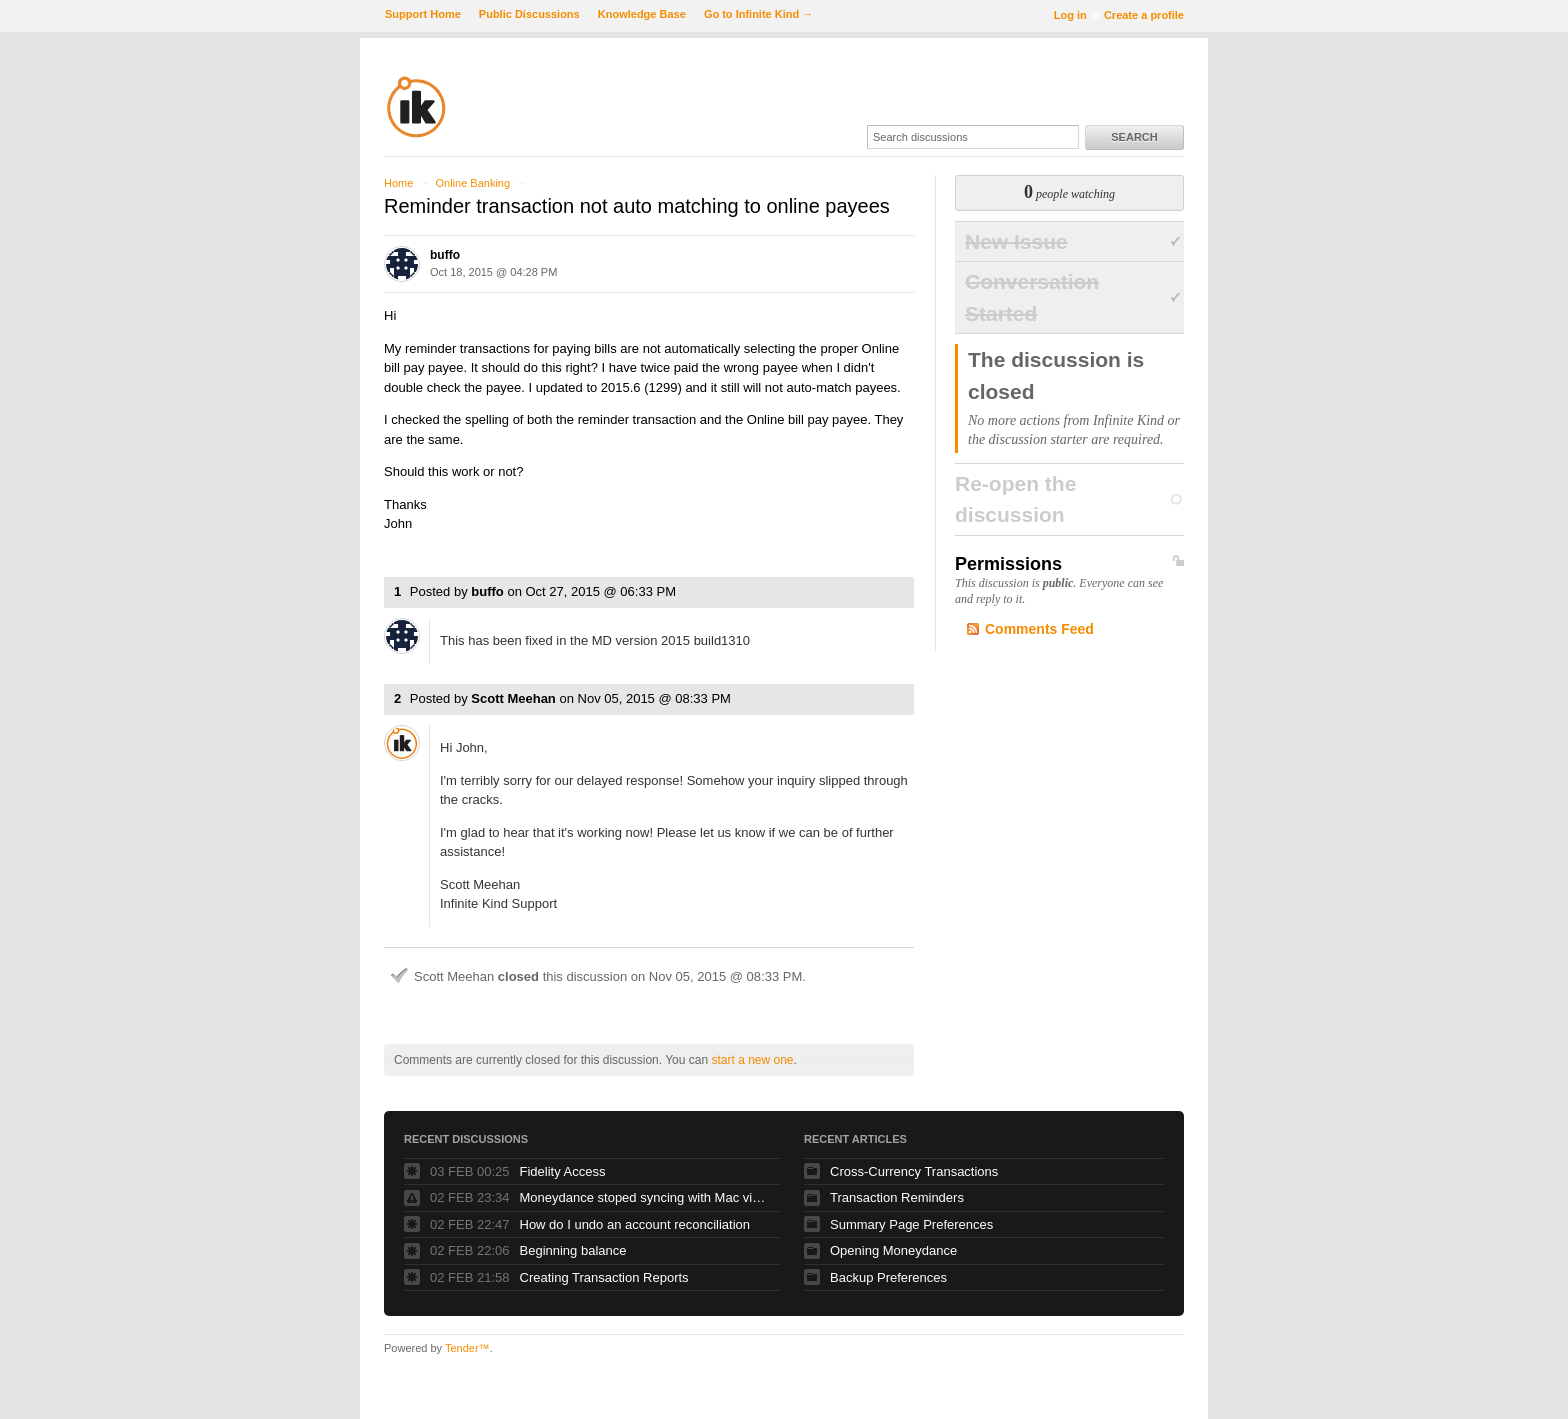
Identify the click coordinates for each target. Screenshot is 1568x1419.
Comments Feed (1039, 629)
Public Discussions (529, 14)
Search (1134, 137)
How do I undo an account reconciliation (635, 1224)
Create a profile (1144, 15)
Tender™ (467, 1348)
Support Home (423, 14)
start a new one (752, 1060)
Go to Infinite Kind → (758, 14)
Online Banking (472, 183)
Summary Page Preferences (911, 1224)
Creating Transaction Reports (604, 1277)
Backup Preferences (888, 1277)
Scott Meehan (513, 698)
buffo (445, 255)
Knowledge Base (642, 14)
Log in (1070, 15)
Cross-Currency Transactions (914, 1171)
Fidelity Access (563, 1171)
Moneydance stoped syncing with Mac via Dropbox (645, 1197)
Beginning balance (573, 1250)
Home (398, 183)
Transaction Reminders (897, 1197)
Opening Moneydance (893, 1250)
